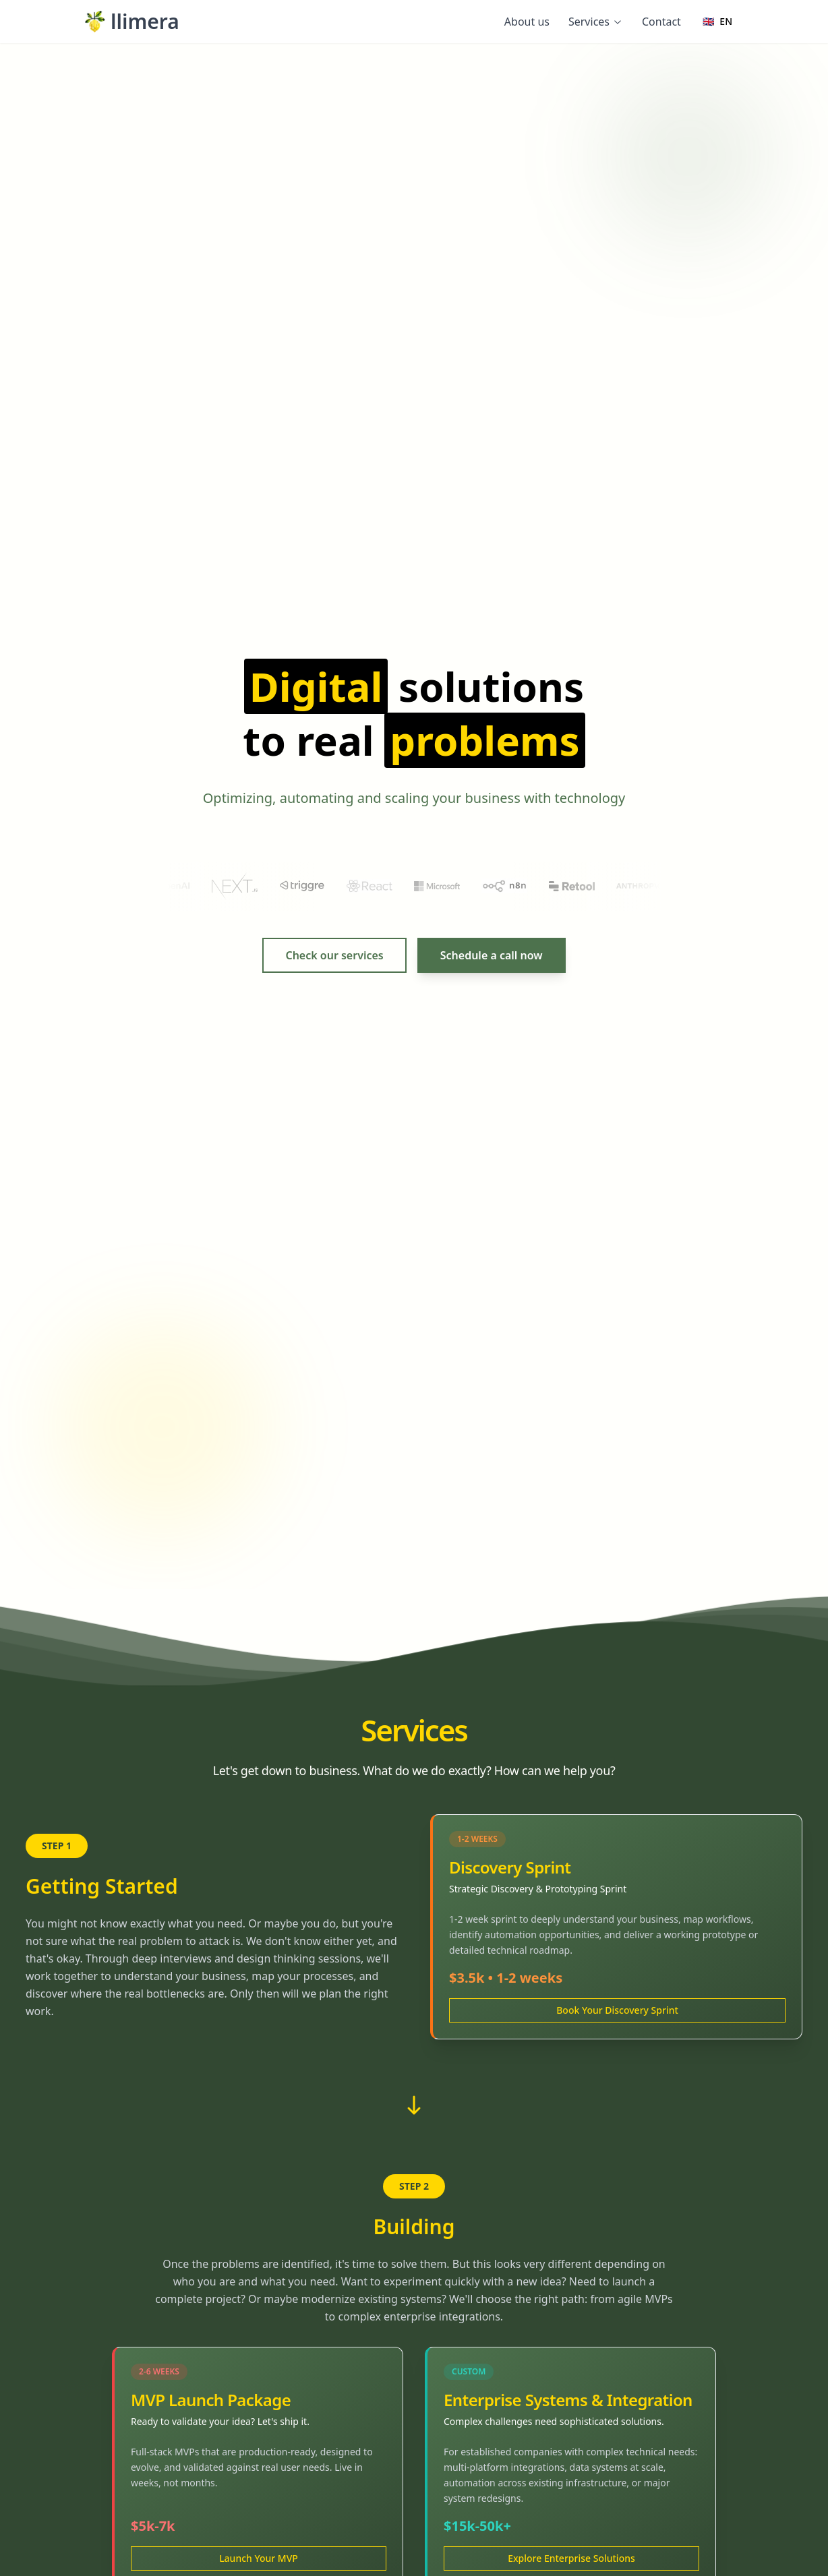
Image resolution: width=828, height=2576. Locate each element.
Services (595, 21)
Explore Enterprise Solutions (571, 2558)
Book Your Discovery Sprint (617, 2010)
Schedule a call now (491, 955)
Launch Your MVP (258, 2558)
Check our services (334, 955)
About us (527, 21)
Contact (661, 21)
